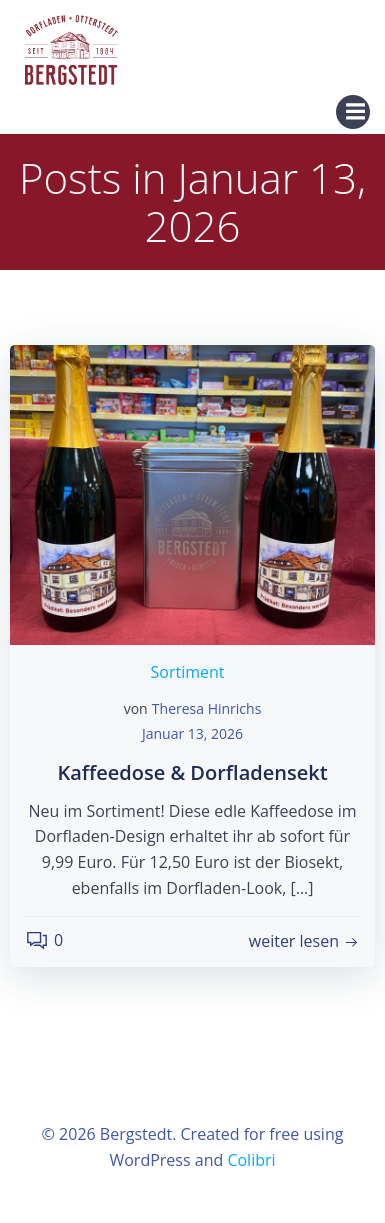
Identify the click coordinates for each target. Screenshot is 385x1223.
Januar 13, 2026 (192, 733)
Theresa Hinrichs (207, 708)
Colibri (251, 1160)
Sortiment (188, 672)
